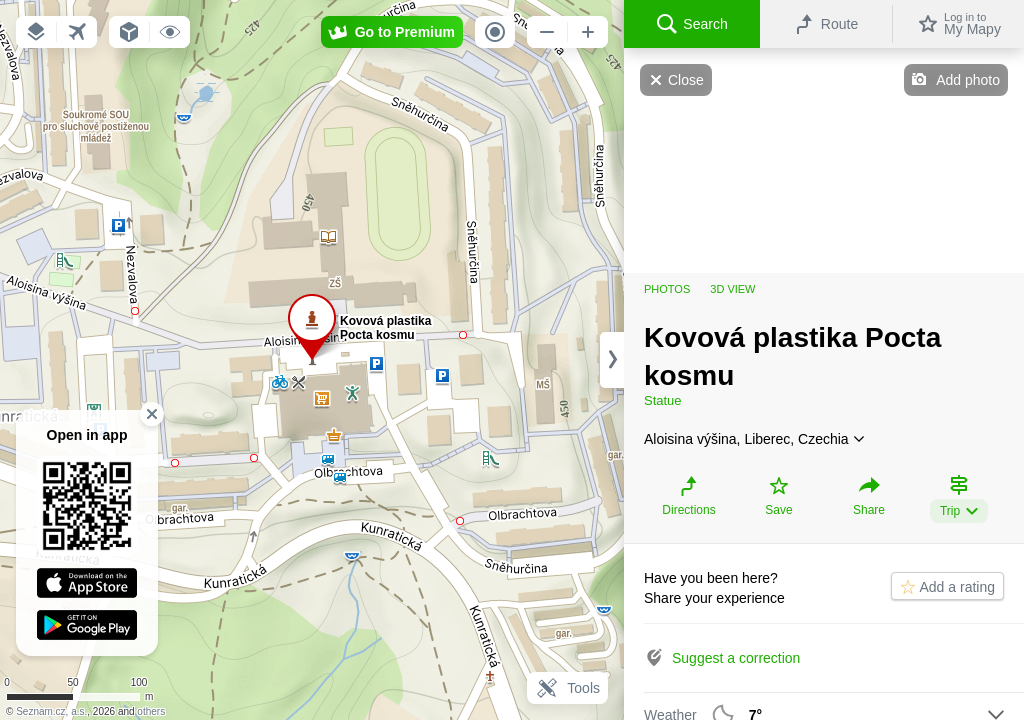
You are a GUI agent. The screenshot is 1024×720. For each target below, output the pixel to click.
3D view (732, 289)
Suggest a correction (736, 658)
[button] (36, 32)
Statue (663, 400)
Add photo (968, 80)
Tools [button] (567, 688)
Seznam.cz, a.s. (51, 711)
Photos (667, 289)
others (151, 711)
